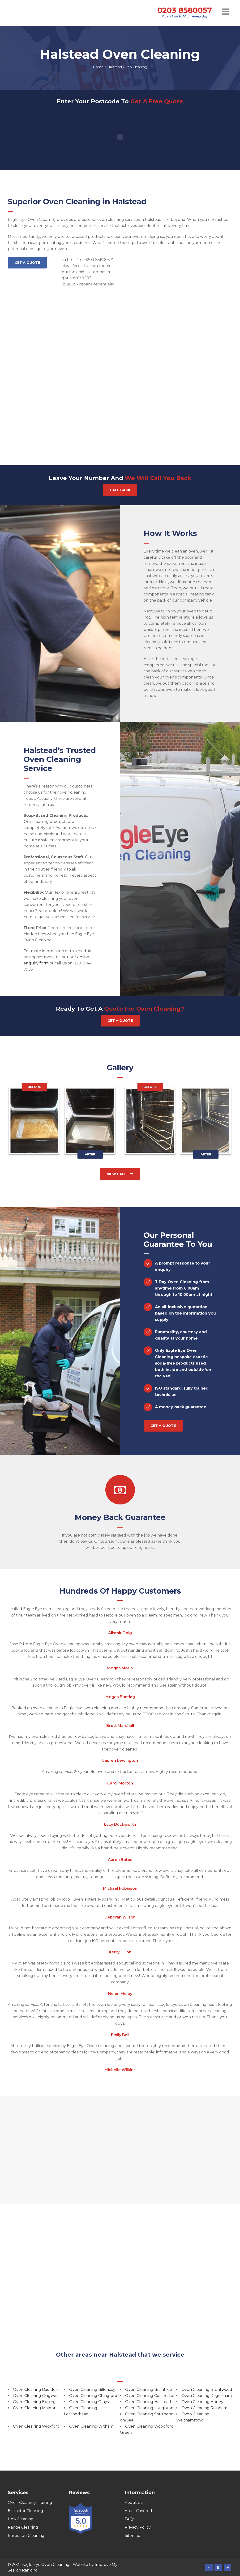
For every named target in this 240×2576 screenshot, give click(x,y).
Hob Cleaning (21, 2519)
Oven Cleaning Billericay (92, 2389)
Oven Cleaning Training (30, 2502)
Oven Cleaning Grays (89, 2402)
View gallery (120, 1174)
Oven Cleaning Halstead (148, 2402)
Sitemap (132, 2535)
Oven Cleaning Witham (91, 2426)
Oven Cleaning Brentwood (206, 2389)
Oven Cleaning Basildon (35, 2389)
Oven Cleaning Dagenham (206, 2395)
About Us (133, 2502)
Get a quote (27, 262)
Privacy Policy (138, 2527)
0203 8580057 (184, 10)
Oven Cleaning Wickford (36, 2426)
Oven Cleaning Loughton (149, 2408)
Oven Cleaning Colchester (150, 2395)
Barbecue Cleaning (26, 2535)
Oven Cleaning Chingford (93, 2395)
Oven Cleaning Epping (34, 2402)
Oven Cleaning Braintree (148, 2389)
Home (98, 67)
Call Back (120, 490)
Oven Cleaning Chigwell (36, 2395)
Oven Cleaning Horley (202, 2402)
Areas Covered (138, 2511)
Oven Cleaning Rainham (204, 2408)
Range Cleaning (23, 2527)
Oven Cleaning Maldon (34, 2408)
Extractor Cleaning (25, 2511)
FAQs (129, 2519)
